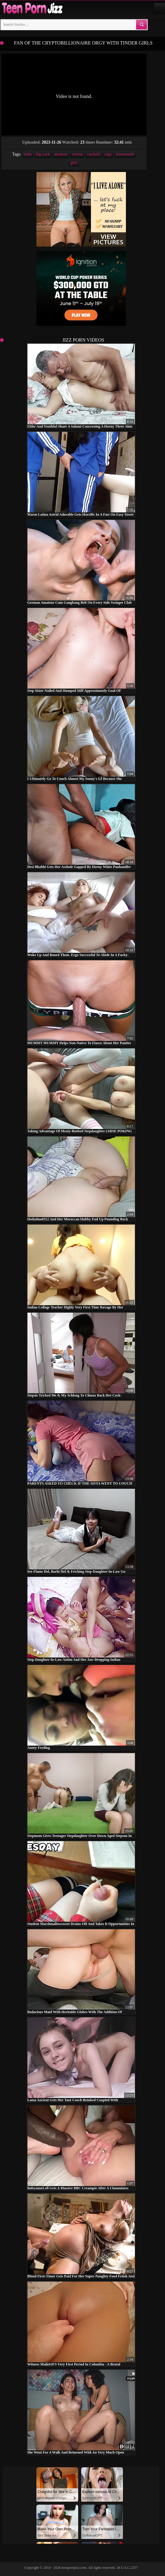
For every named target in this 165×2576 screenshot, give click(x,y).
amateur (60, 154)
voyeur (77, 154)
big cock (43, 154)
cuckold (93, 154)
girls (74, 163)
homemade (125, 154)
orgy (108, 154)
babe (28, 154)
